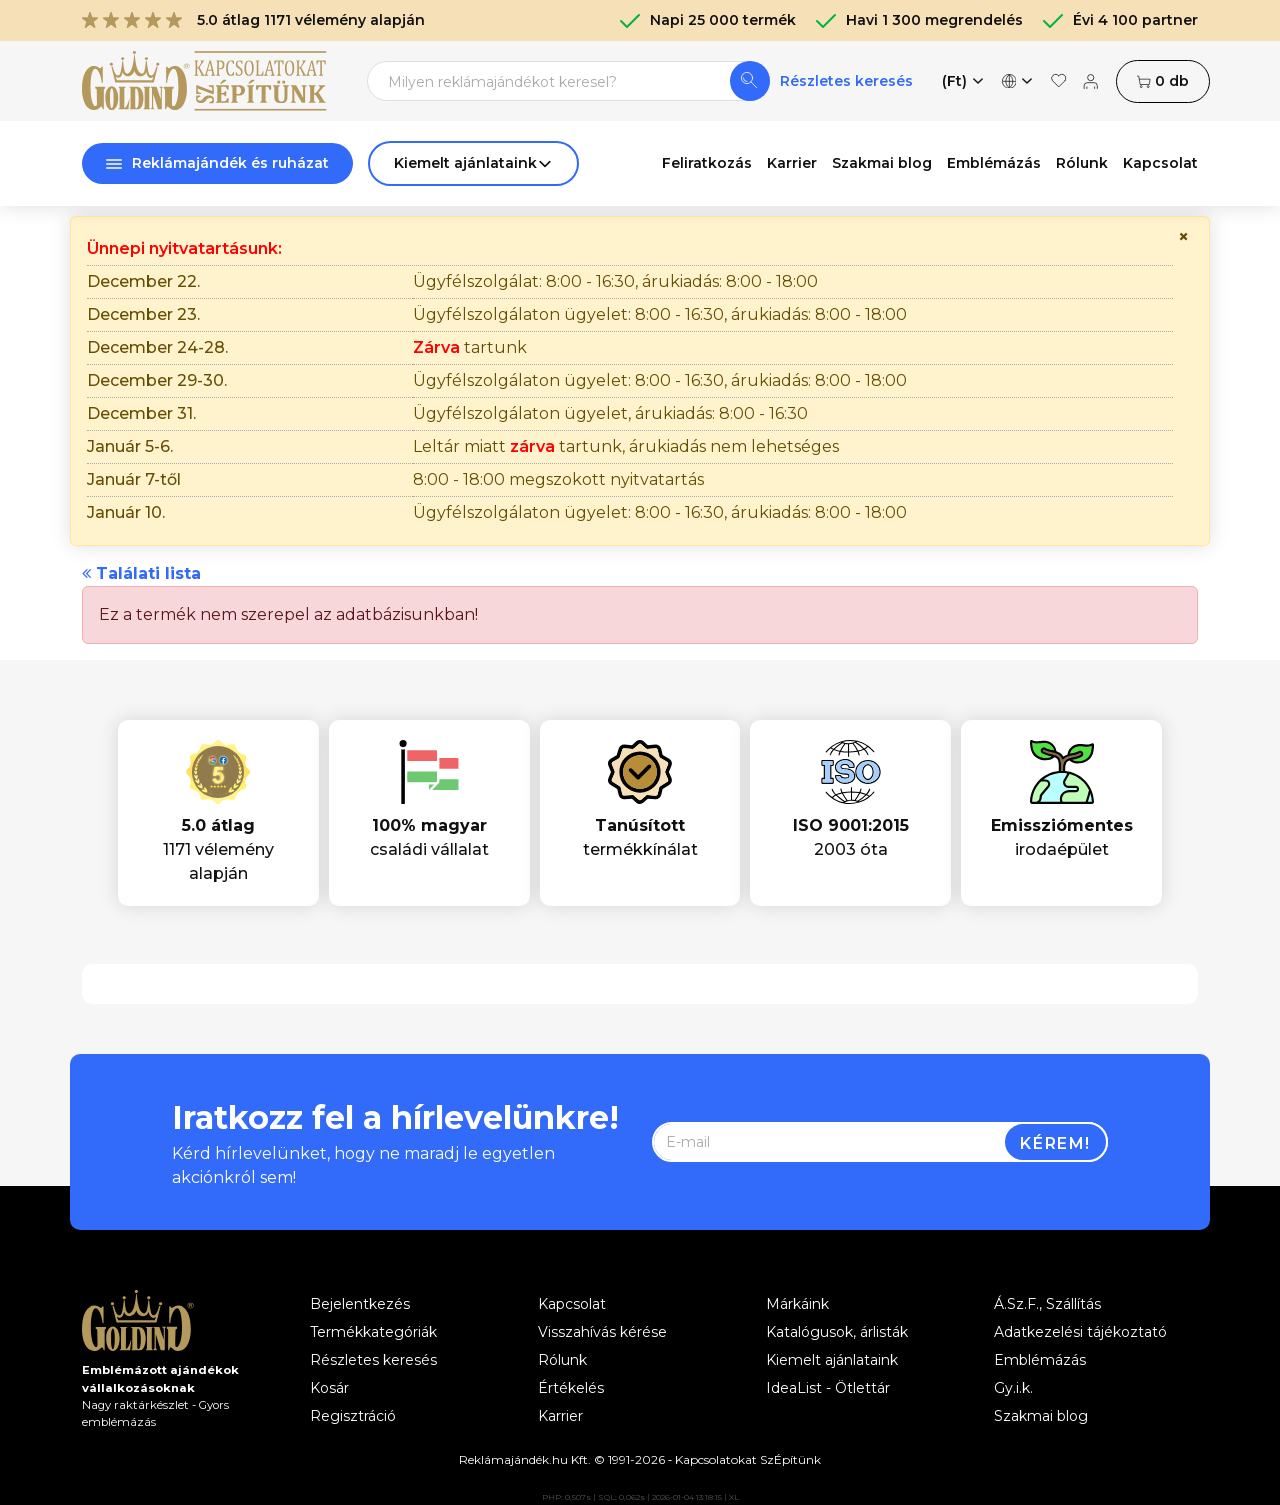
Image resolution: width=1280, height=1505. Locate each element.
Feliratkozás (707, 163)
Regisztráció (353, 1416)
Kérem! (1055, 1143)
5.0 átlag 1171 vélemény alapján (253, 20)
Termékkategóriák (373, 1332)
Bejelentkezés (360, 1304)
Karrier (792, 163)
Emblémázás (994, 163)
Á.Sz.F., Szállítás (1047, 1304)
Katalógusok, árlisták (837, 1332)
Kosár (329, 1388)
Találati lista (141, 573)
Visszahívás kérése (602, 1332)
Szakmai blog (882, 163)
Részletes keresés (846, 81)
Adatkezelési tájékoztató (1080, 1332)
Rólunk (1082, 163)
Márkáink (797, 1304)
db (1163, 81)
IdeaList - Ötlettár (828, 1388)
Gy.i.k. (1013, 1388)
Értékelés (571, 1388)
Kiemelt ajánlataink (832, 1360)
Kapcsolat (1160, 163)
